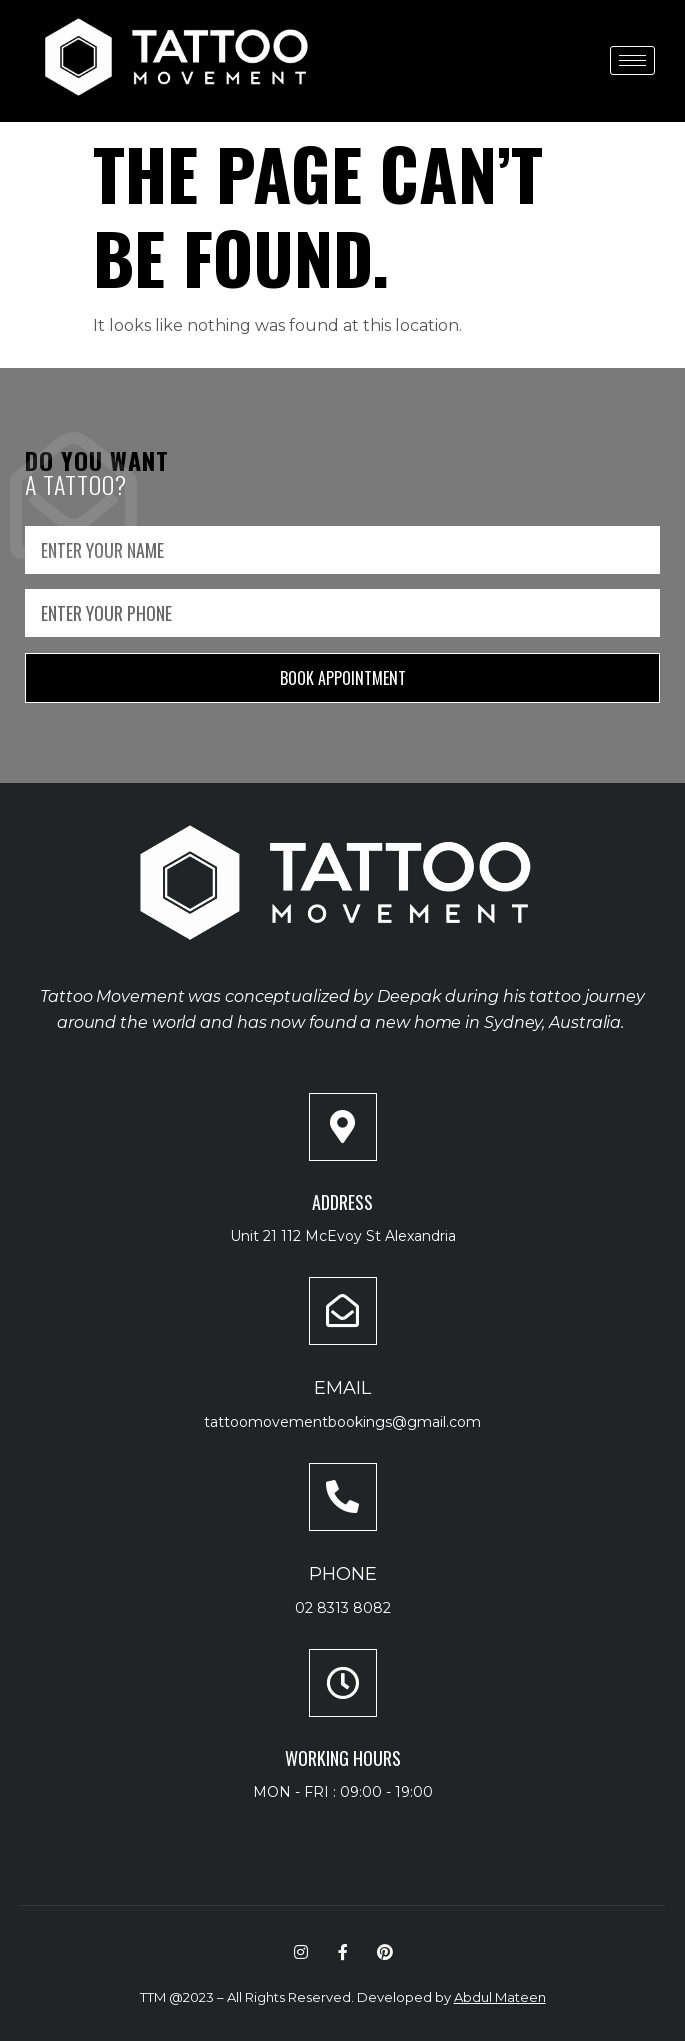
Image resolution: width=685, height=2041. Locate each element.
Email (342, 1388)
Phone (343, 1574)
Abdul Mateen (500, 1997)
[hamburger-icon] (632, 60)
